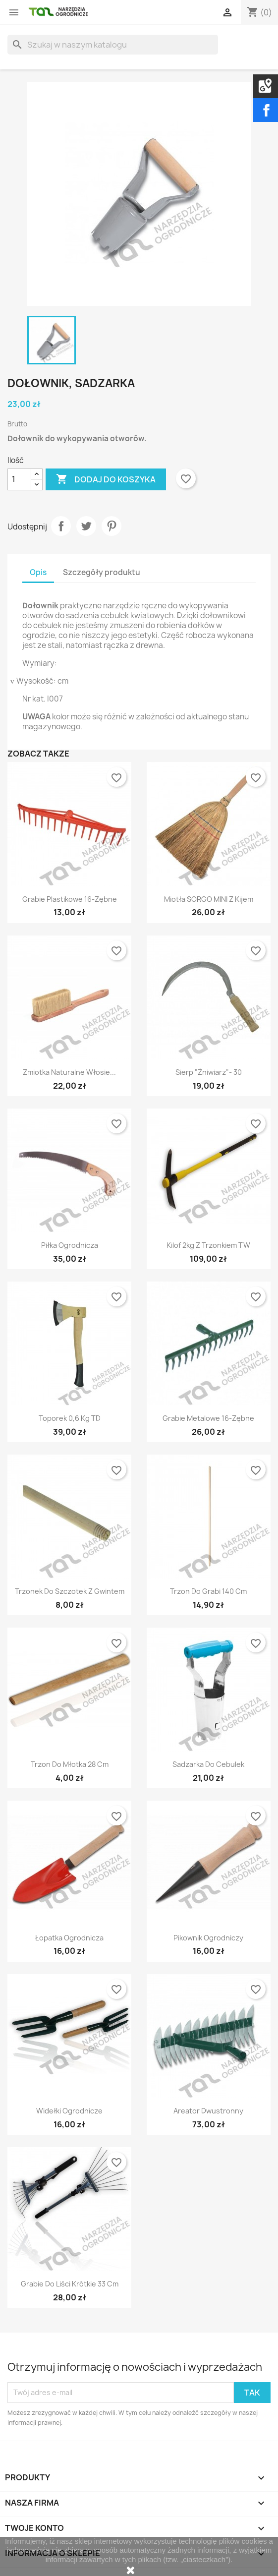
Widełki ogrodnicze (69, 2110)
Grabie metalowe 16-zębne (208, 1418)
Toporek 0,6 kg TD (70, 1418)
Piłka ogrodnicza (69, 1245)
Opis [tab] (38, 572)
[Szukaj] (112, 45)
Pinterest (111, 526)
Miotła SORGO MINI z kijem (208, 899)
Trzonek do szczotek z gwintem (69, 1591)
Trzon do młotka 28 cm (70, 1764)
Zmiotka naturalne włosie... (69, 1072)
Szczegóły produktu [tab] (101, 572)
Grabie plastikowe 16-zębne (69, 899)
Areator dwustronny (208, 2110)
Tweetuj (86, 526)
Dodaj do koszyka (106, 479)
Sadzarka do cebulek (208, 1764)
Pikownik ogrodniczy (208, 1937)
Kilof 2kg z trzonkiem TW (208, 1245)
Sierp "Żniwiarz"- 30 (208, 1072)
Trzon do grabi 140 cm (208, 1591)
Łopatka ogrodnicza (69, 1937)
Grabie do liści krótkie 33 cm (69, 2283)
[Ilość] (19, 479)
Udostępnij (61, 526)
